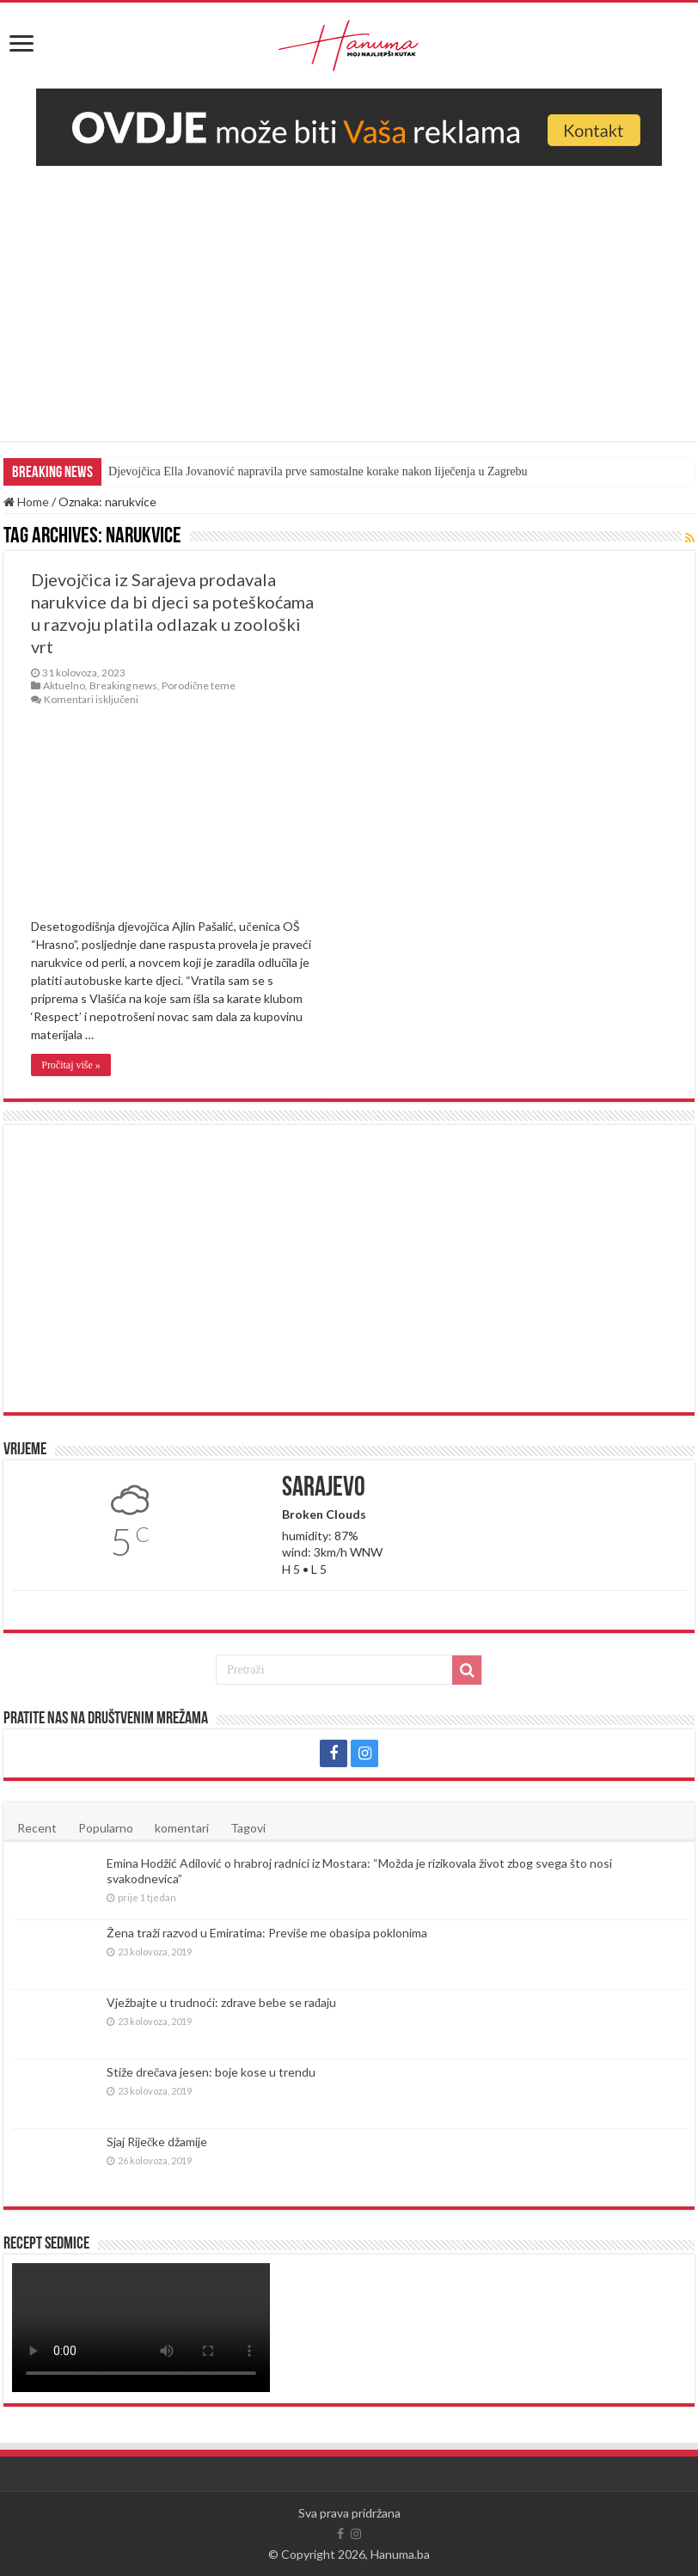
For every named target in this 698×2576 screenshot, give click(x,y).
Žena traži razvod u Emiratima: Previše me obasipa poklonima (267, 1932)
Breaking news (123, 685)
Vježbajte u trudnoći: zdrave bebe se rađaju (221, 2002)
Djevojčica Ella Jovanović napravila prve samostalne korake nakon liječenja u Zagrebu (317, 471)
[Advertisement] (349, 294)
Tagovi (248, 1827)
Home (26, 501)
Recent (37, 1827)
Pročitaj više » (71, 1065)
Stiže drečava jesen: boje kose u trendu (211, 2072)
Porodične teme (199, 685)
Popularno (105, 1827)
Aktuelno (64, 685)
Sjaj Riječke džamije (157, 2141)
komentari (182, 1827)
